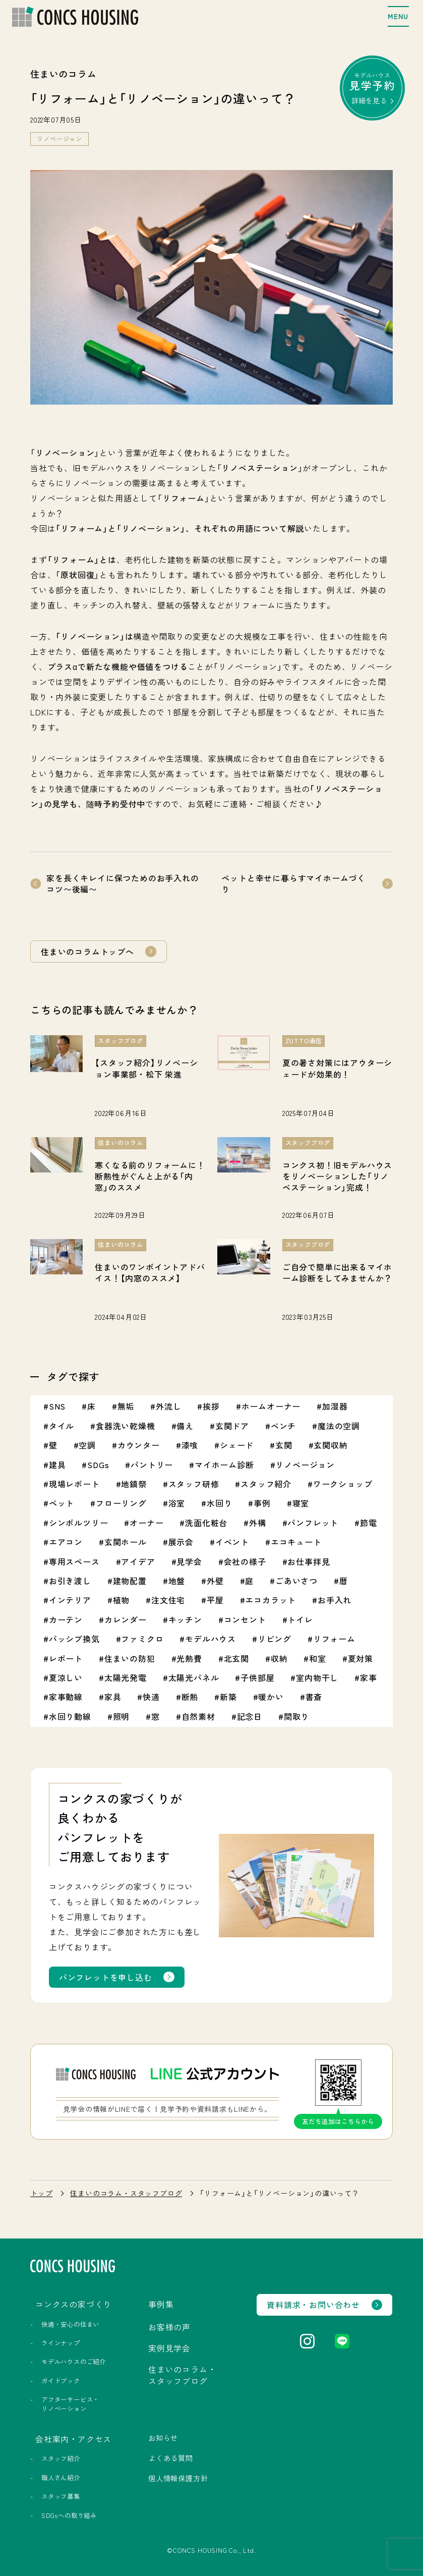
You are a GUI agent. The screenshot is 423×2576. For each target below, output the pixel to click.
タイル (61, 1425)
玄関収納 (330, 1444)
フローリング (121, 1502)
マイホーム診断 (224, 1464)
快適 (151, 1696)
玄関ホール (125, 1541)
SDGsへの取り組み (69, 2515)
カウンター (138, 1444)
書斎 (314, 1696)
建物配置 (130, 1580)
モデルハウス (372, 88)
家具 (113, 1696)
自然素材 (198, 1716)
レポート (66, 1658)
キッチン (185, 1619)
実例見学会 (169, 2348)
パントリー (152, 1464)
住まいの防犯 (129, 1658)
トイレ (300, 1619)
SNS (57, 1406)
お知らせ (163, 2438)
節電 (368, 1522)
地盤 (177, 1580)
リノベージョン (59, 138)
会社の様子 (245, 1561)
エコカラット (270, 1599)
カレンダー (125, 1619)
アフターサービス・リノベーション (70, 2404)
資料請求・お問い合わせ (313, 2305)
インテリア (70, 1599)
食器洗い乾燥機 (125, 1425)
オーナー (146, 1522)
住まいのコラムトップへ (87, 951)
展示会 (181, 1541)
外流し (168, 1406)
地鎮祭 (133, 1483)
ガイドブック (60, 2380)
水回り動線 (70, 1716)
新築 (228, 1696)
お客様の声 (169, 2327)
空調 (87, 1444)
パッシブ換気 (74, 1638)
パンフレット (312, 1522)
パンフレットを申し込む (105, 1977)
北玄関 (236, 1658)
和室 (317, 1658)
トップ (41, 2193)
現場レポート (74, 1483)
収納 (279, 1658)
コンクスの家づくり (73, 2304)
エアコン (66, 1541)
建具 (57, 1464)
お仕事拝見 (308, 1561)
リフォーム (334, 1638)
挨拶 (211, 1406)
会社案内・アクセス (73, 2439)
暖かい (270, 1696)
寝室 (301, 1502)
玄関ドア (232, 1425)
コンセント (245, 1619)
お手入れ (334, 1599)
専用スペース (74, 1561)
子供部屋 (257, 1677)
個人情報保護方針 (178, 2478)
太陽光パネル (193, 1677)
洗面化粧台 (206, 1522)
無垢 (126, 1406)
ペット (61, 1502)
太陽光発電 (125, 1677)
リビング (274, 1638)
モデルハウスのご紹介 (73, 2361)
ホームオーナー (271, 1406)
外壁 (215, 1580)
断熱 (190, 1696)
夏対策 (360, 1658)
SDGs (98, 1464)
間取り (296, 1716)
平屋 (215, 1599)
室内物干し (317, 1677)
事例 (262, 1502)
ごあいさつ (296, 1580)
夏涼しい (66, 1677)
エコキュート (296, 1541)
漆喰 (190, 1444)
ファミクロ (142, 1638)
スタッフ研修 (193, 1483)
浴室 (177, 1502)
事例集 (160, 2304)
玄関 (283, 1444)
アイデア (138, 1561)
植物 (121, 1599)
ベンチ (283, 1425)
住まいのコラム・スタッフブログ (126, 2193)
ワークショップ (343, 1483)
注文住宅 (168, 1599)
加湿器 (334, 1406)
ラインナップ (60, 2342)
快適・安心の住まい (70, 2324)
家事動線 (66, 1696)
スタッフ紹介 (265, 1483)
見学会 (189, 1561)
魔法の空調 (339, 1425)
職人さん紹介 (60, 2477)
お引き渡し (70, 1580)
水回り (219, 1502)
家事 (368, 1677)
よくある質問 (170, 2458)
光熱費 (189, 1658)
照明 (121, 1716)
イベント (232, 1541)
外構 (257, 1522)
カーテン (66, 1619)
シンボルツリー (78, 1522)
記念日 (249, 1716)
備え (185, 1425)
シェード (237, 1444)
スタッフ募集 (60, 2496)
